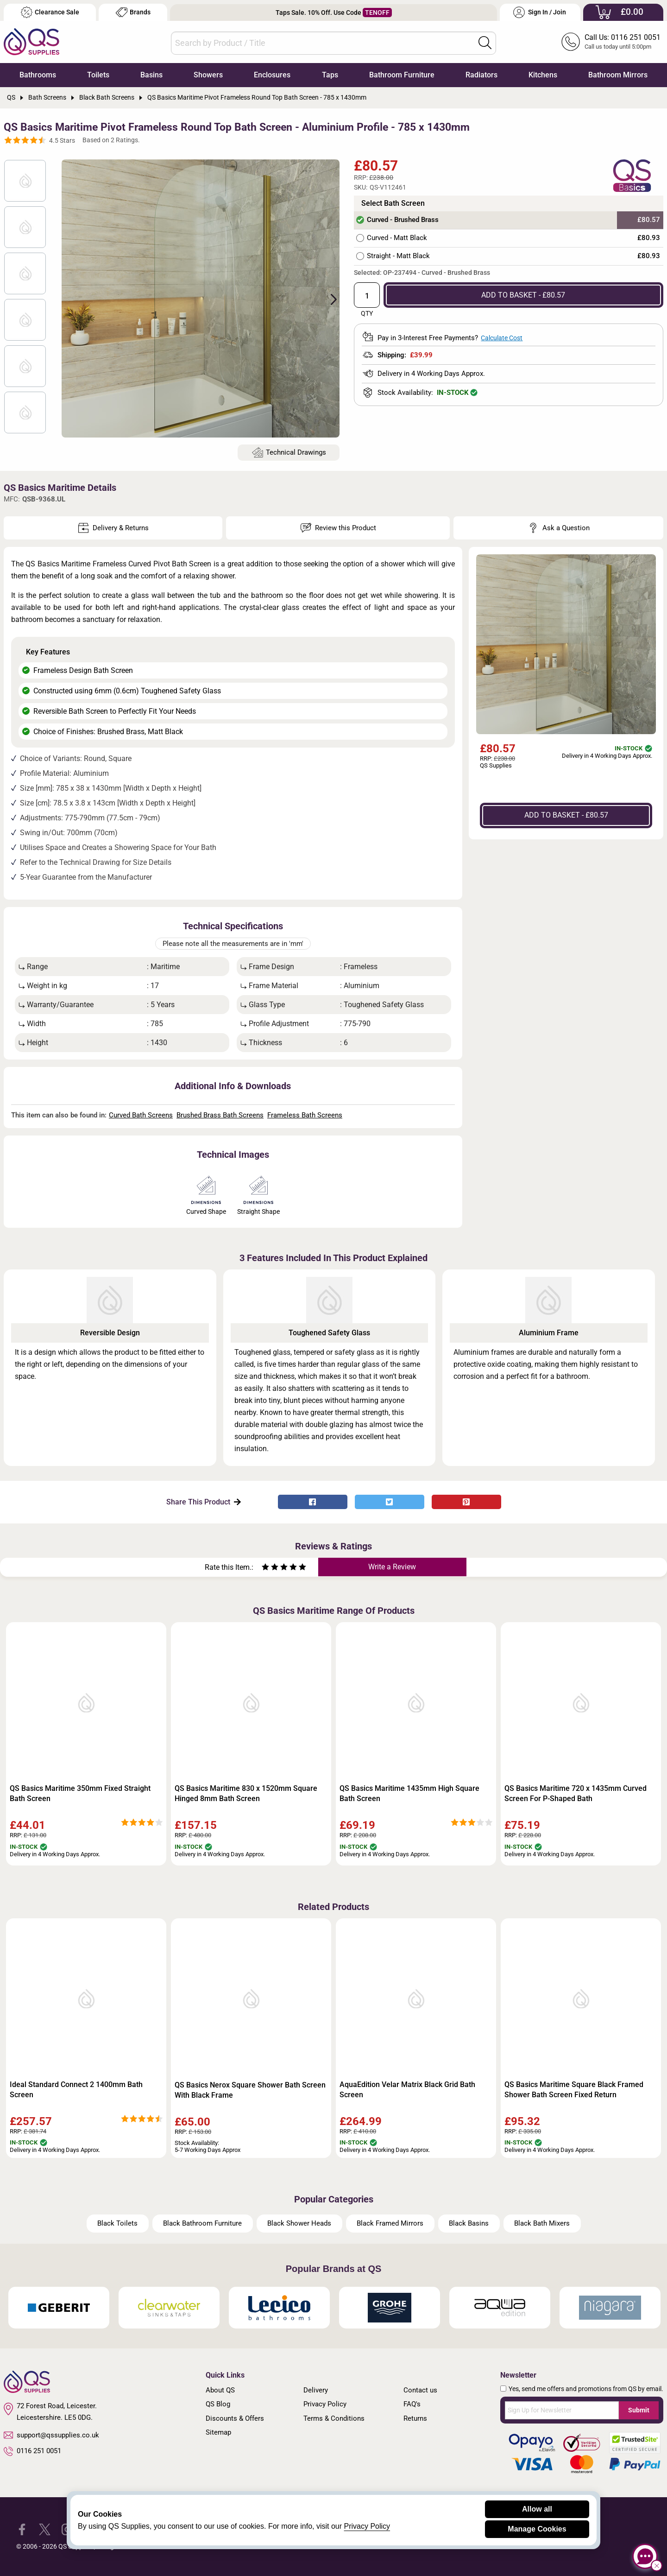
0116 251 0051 (32, 2451)
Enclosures (272, 74)
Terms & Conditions (334, 2418)
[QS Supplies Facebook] (22, 2529)
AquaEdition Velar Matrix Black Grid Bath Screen (407, 2089)
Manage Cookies (537, 2529)
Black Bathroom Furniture (202, 2223)
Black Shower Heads (299, 2223)
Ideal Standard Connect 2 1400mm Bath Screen (76, 2089)
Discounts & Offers (235, 2418)
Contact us (420, 2390)
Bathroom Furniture (401, 74)
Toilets (98, 74)
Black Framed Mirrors (390, 2223)
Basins (151, 74)
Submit (638, 2410)
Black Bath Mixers (542, 2223)
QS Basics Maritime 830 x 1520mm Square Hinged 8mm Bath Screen (246, 1793)
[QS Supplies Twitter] (44, 2529)
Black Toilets (117, 2223)
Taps (330, 74)
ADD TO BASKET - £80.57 (523, 295)
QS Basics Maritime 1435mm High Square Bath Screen (409, 1793)
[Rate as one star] (265, 1568)
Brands (133, 12)
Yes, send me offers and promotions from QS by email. (586, 2388)
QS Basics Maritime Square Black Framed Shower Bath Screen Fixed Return (573, 2089)
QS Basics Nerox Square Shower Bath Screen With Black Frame (250, 2090)
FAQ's (412, 2404)
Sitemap (218, 2432)
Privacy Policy (324, 2404)
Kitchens (543, 74)
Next (328, 298)
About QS (220, 2390)
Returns (415, 2418)
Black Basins (469, 2223)
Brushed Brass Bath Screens (220, 1115)
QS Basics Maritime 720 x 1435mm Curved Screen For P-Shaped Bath (575, 1793)
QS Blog (218, 2404)
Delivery (315, 2390)
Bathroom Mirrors (618, 74)
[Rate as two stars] (270, 1568)
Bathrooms (37, 74)
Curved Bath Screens (141, 1115)
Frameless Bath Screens (304, 1115)
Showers (208, 74)
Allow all (537, 2509)
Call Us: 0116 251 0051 (623, 37)
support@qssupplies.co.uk (51, 2435)
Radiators (481, 74)
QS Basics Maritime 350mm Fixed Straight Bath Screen (80, 1793)
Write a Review (392, 1566)
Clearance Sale (50, 12)
